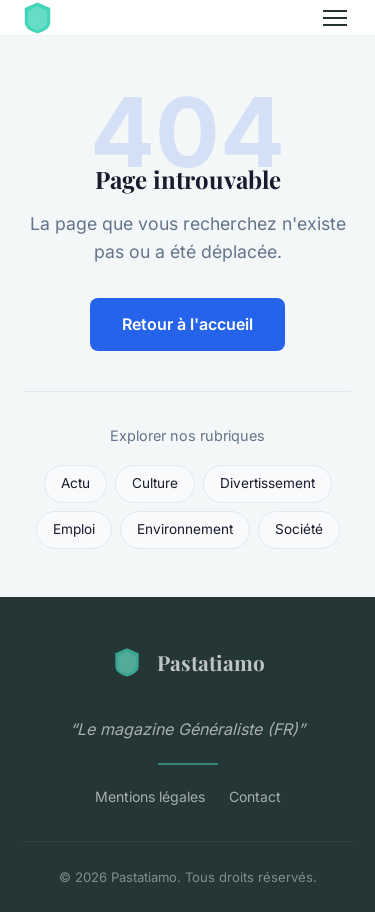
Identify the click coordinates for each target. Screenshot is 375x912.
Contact (255, 796)
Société (299, 529)
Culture (155, 483)
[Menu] (335, 18)
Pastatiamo (188, 662)
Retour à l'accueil (187, 324)
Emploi (74, 529)
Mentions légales (150, 796)
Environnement (185, 529)
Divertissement (267, 483)
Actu (75, 483)
